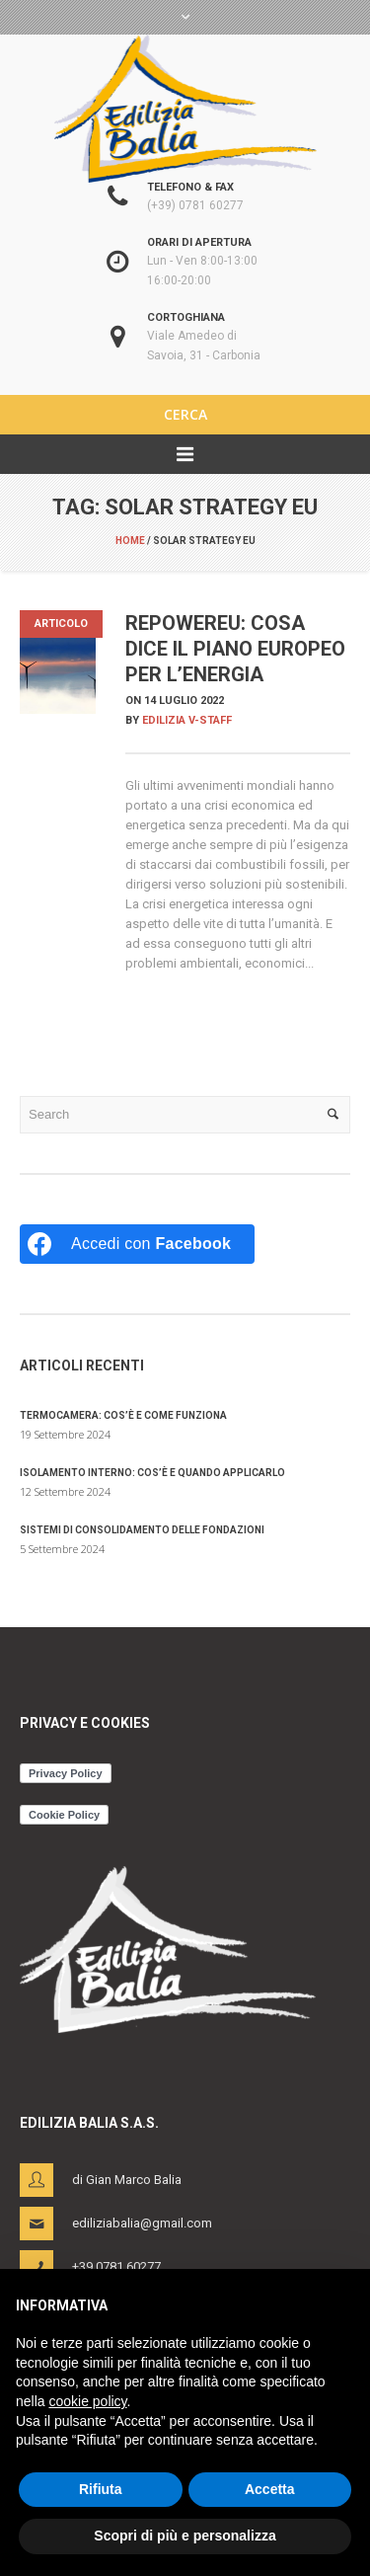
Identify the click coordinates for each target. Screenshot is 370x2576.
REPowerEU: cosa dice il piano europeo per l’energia (235, 648)
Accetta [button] (270, 2489)
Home (130, 540)
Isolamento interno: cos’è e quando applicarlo (152, 1472)
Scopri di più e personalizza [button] (184, 2535)
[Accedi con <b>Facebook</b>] (137, 1244)
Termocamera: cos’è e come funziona (123, 1415)
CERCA (185, 414)
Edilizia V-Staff (187, 720)
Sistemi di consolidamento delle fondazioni (142, 1529)
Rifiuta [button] (100, 2489)
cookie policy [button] (87, 2401)
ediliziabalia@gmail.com (142, 2223)
